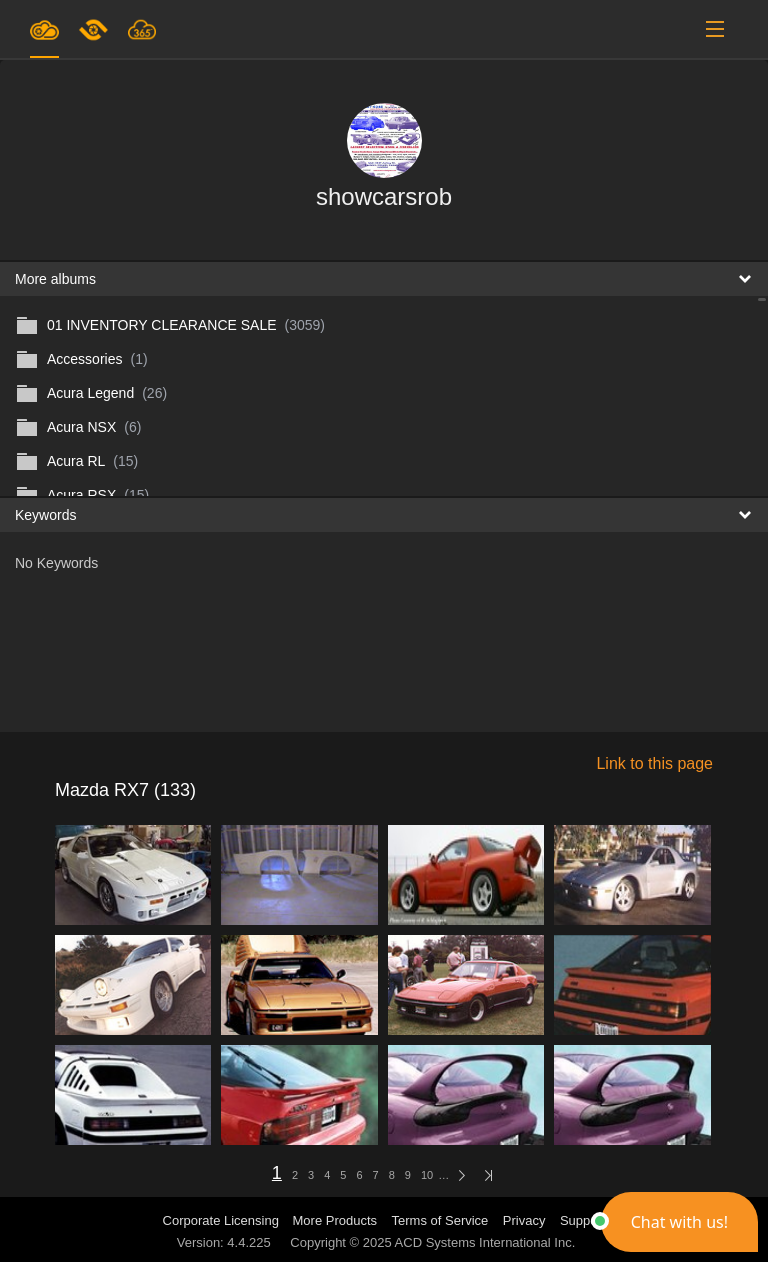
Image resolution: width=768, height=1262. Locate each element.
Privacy (524, 1220)
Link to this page (654, 763)
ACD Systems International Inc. (485, 1242)
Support (583, 1220)
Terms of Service (440, 1220)
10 (427, 1175)
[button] (679, 1222)
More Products (335, 1220)
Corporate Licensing (223, 1220)
